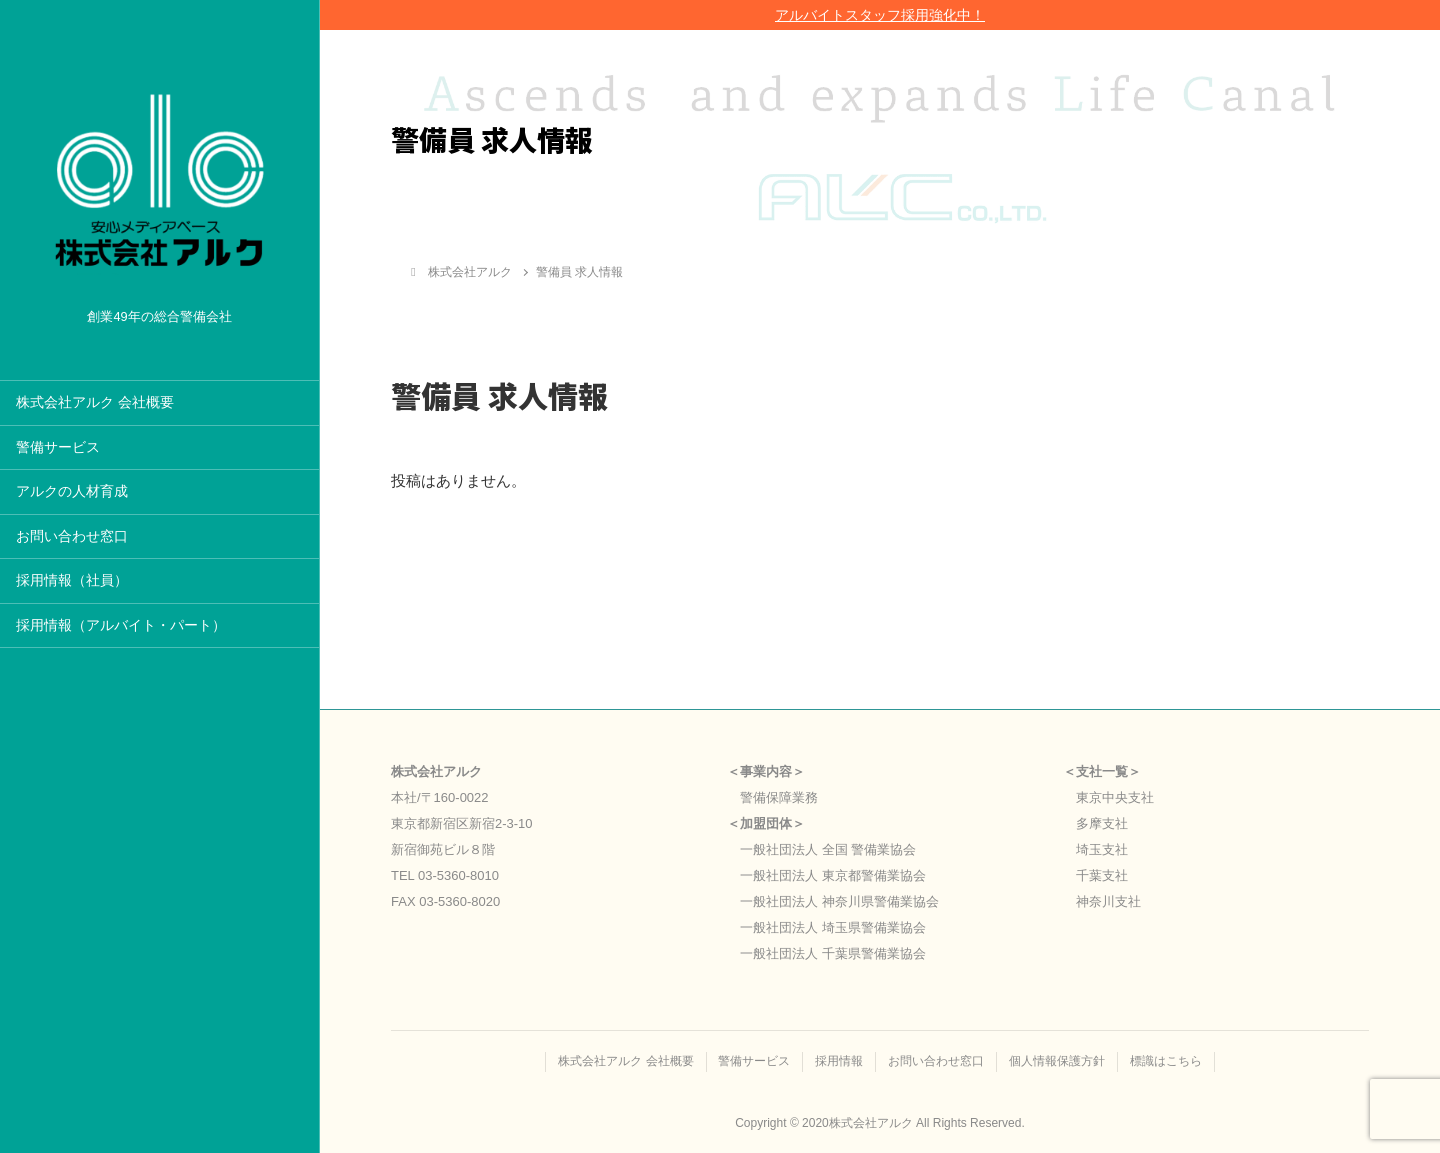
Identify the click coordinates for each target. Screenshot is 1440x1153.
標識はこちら (1167, 1061)
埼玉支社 (1102, 849)
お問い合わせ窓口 (72, 536)
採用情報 (839, 1061)
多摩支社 (1102, 823)
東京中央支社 (1115, 797)
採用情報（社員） (72, 580)
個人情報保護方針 (1058, 1061)
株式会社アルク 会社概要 (95, 402)
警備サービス (58, 447)
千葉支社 (1102, 875)
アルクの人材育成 (72, 491)
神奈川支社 (1108, 901)
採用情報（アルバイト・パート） (121, 625)
